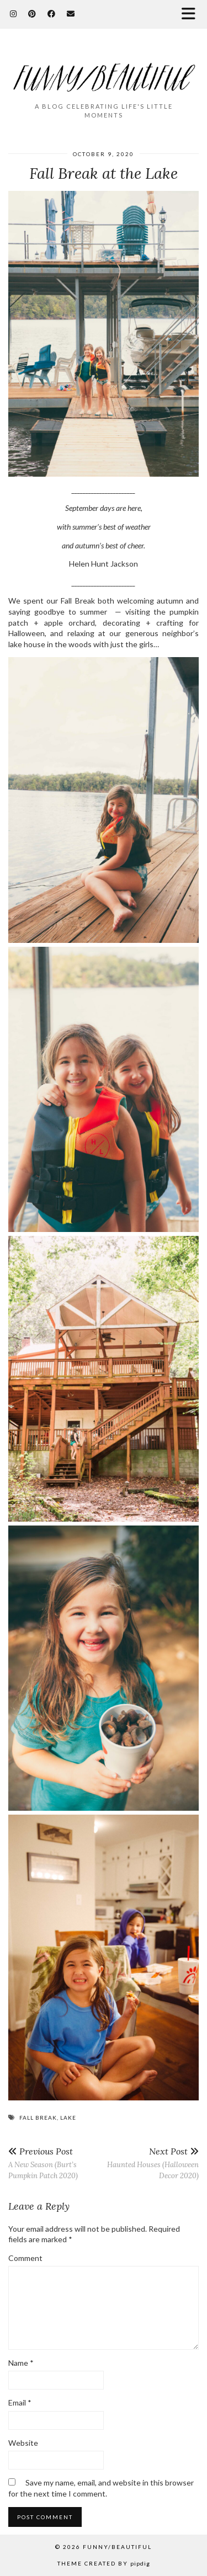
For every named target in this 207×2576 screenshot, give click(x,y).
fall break (38, 2117)
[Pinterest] (32, 13)
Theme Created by (103, 2563)
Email (19, 2402)
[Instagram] (13, 13)
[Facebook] (51, 13)
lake (68, 2117)
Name (21, 2362)
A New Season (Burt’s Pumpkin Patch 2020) (56, 2163)
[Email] (71, 13)
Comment (25, 2258)
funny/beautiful (117, 2546)
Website (23, 2442)
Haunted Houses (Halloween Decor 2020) (151, 2163)
